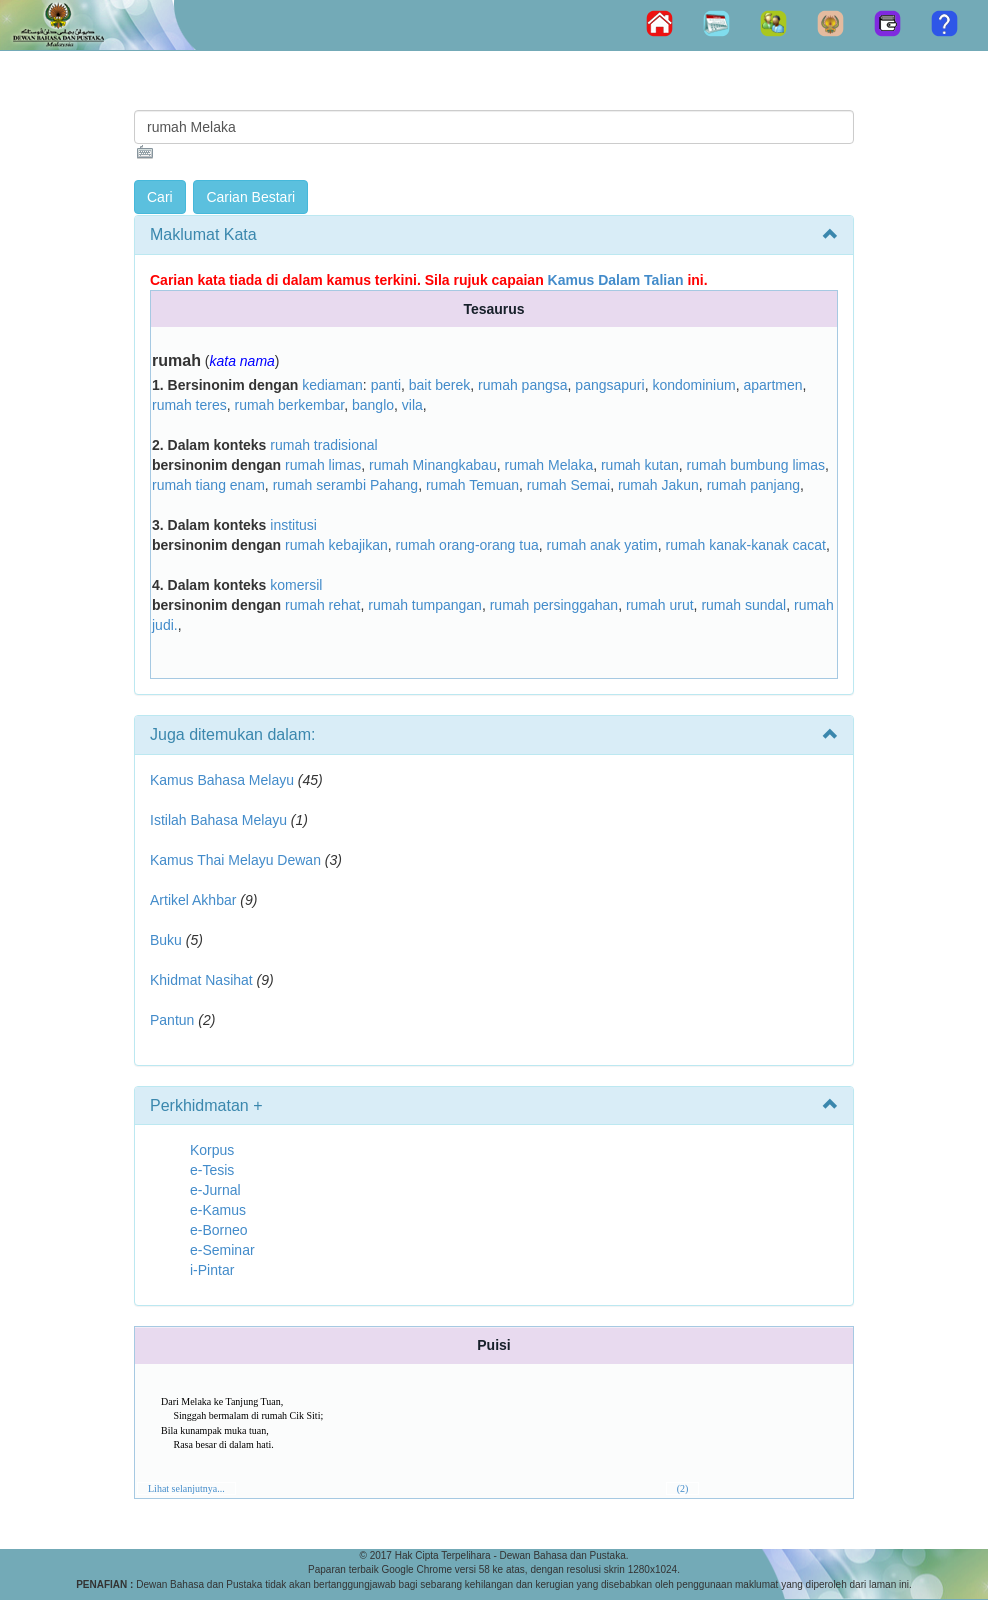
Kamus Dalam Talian (616, 280)
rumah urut (660, 605)
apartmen (772, 385)
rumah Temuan (472, 485)
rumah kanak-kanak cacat (746, 545)
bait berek (439, 385)
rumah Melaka (548, 465)
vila (412, 405)
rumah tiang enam (208, 485)
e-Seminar (222, 1250)
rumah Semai (568, 485)
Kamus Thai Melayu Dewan (235, 860)
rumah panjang (753, 485)
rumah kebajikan (336, 545)
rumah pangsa (523, 385)
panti (386, 385)
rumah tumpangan (425, 605)
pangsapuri (609, 385)
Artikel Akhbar (193, 900)
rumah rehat (322, 605)
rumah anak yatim (602, 545)
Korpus (212, 1150)
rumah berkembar (289, 405)
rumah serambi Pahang (346, 485)
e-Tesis (212, 1170)
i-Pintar (212, 1270)
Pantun (172, 1020)
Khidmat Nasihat (201, 980)
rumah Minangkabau (433, 465)
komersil (296, 585)
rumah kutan (640, 465)
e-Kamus (218, 1210)
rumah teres (189, 405)
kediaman (332, 385)
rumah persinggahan (554, 605)
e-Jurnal (215, 1190)
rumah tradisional (323, 445)
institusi (293, 525)
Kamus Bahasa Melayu (224, 780)
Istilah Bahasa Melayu (218, 820)
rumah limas (323, 465)
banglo (373, 405)
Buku (166, 940)
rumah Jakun (658, 485)
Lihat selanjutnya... (186, 1488)
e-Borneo (219, 1230)
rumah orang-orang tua (467, 545)
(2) (683, 1488)
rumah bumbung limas (756, 465)
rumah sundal (743, 605)
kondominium (693, 385)
